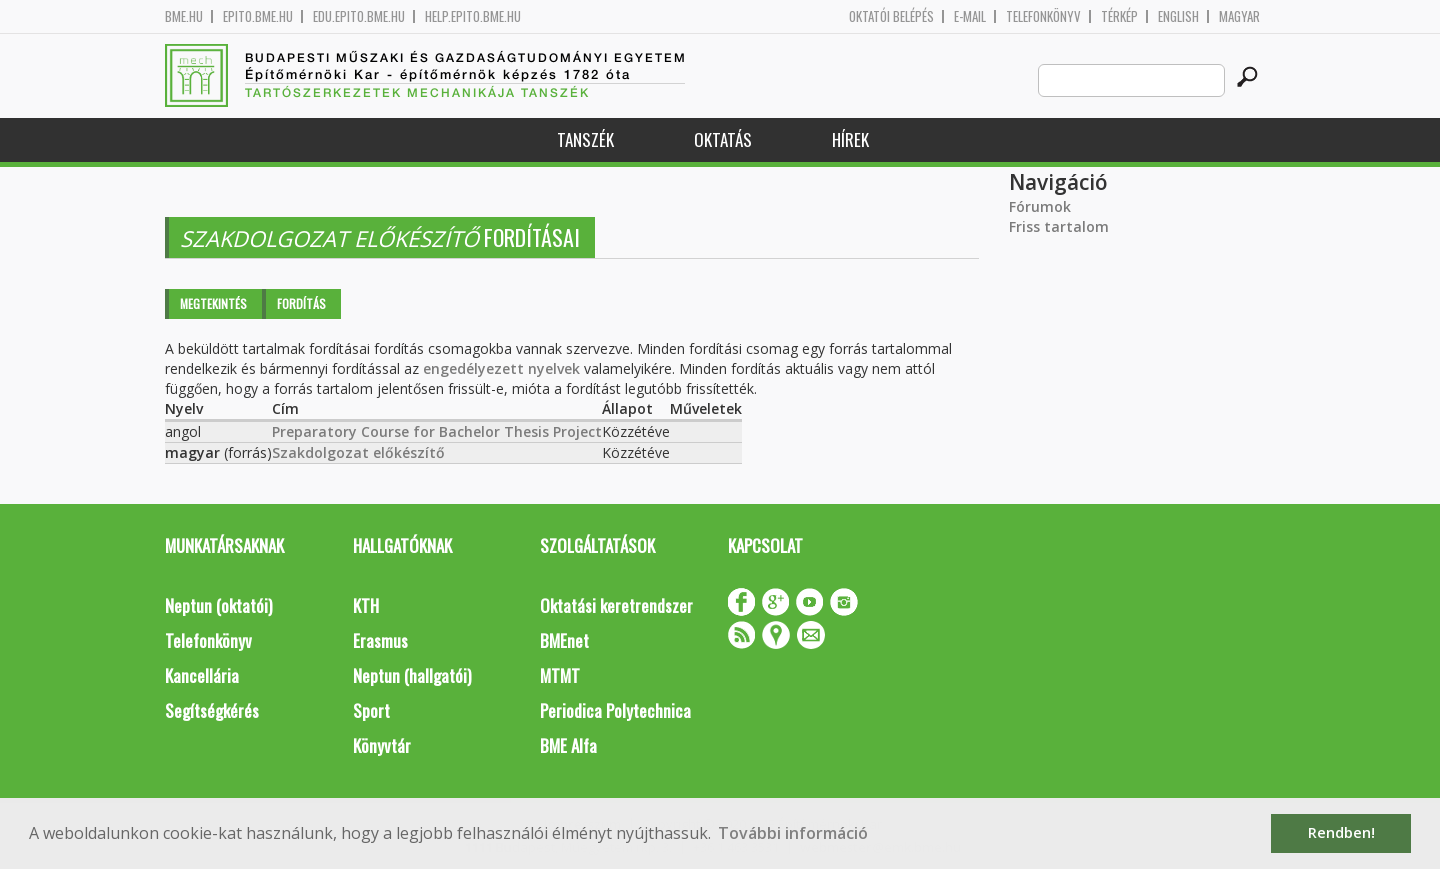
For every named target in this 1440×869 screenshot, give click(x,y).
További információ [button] (793, 833)
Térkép (1119, 16)
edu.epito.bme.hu (359, 16)
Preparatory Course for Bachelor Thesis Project (437, 431)
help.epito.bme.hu (473, 16)
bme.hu (184, 16)
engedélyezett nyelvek (501, 368)
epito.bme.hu (258, 16)
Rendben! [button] (1341, 832)
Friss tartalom (1059, 226)
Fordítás (301, 303)
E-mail (970, 16)
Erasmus (380, 640)
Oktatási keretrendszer (616, 605)
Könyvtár (382, 745)
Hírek (850, 139)
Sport (371, 710)
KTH (366, 605)
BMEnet (564, 640)
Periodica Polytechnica (615, 710)
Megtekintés (213, 303)
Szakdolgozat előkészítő (358, 452)
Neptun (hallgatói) (412, 675)
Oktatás (723, 139)
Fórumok (1040, 206)
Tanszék (585, 139)
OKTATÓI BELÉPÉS (891, 16)
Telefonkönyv (1043, 16)
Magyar (1239, 16)
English (1178, 16)
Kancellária (202, 675)
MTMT (560, 675)
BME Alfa (568, 745)
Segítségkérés (212, 710)
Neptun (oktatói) (218, 605)
